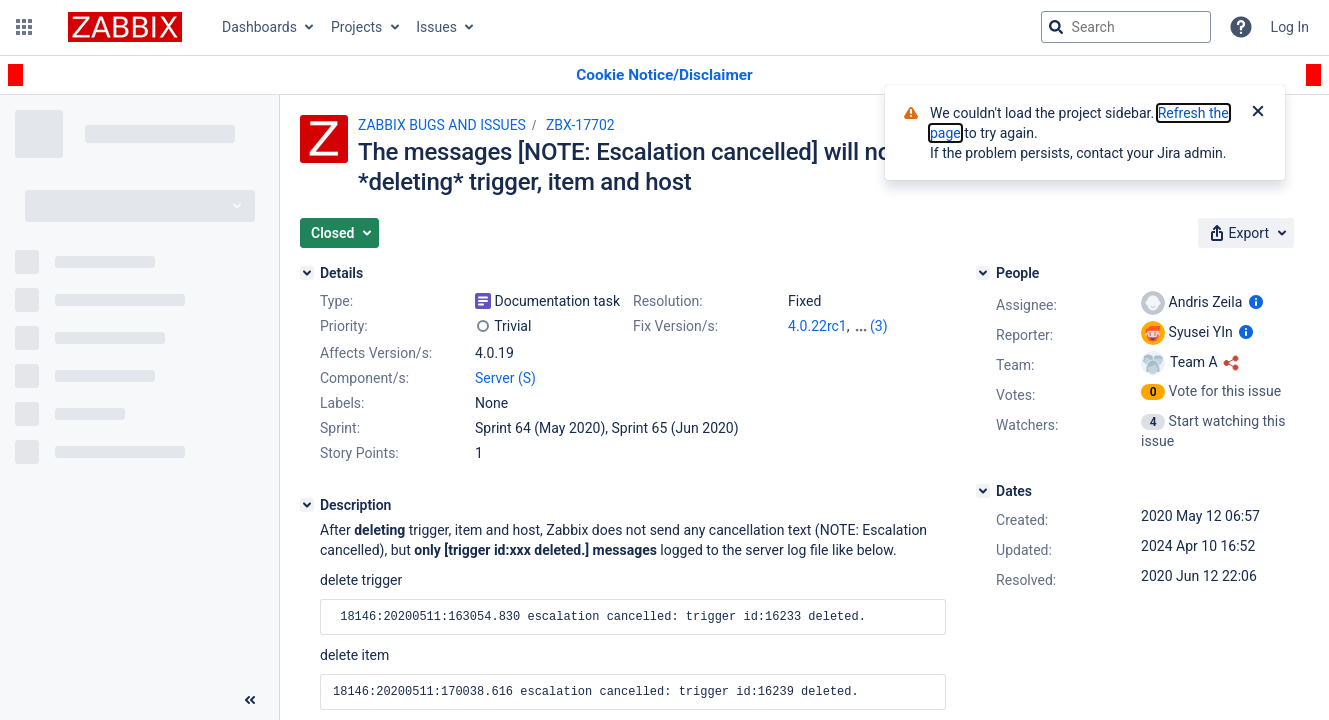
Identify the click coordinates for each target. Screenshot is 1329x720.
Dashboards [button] (259, 27)
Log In (1290, 27)
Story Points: (359, 453)
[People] (983, 273)
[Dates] (983, 491)
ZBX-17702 (580, 125)
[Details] (307, 273)
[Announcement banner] (664, 75)
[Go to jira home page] (125, 27)
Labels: (342, 403)
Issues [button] (436, 27)
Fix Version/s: (675, 326)
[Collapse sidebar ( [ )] (250, 700)
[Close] (1258, 113)
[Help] (1241, 27)
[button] (24, 27)
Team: (1015, 365)
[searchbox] (1126, 27)
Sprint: (340, 428)
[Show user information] (1256, 302)
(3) (879, 326)
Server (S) (505, 378)
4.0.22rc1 (817, 326)
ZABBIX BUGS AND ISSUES (442, 125)
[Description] (307, 505)
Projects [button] (356, 27)
